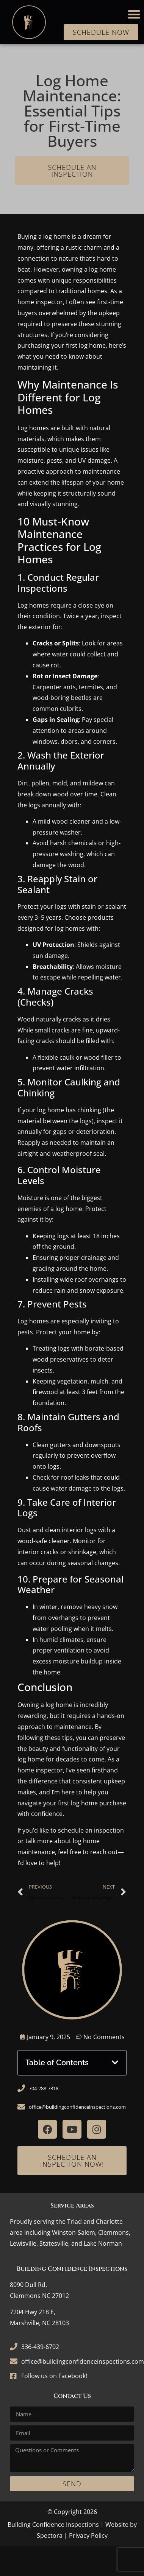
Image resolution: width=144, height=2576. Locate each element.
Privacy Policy (88, 2535)
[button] (134, 14)
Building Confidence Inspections (53, 2524)
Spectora (50, 2535)
